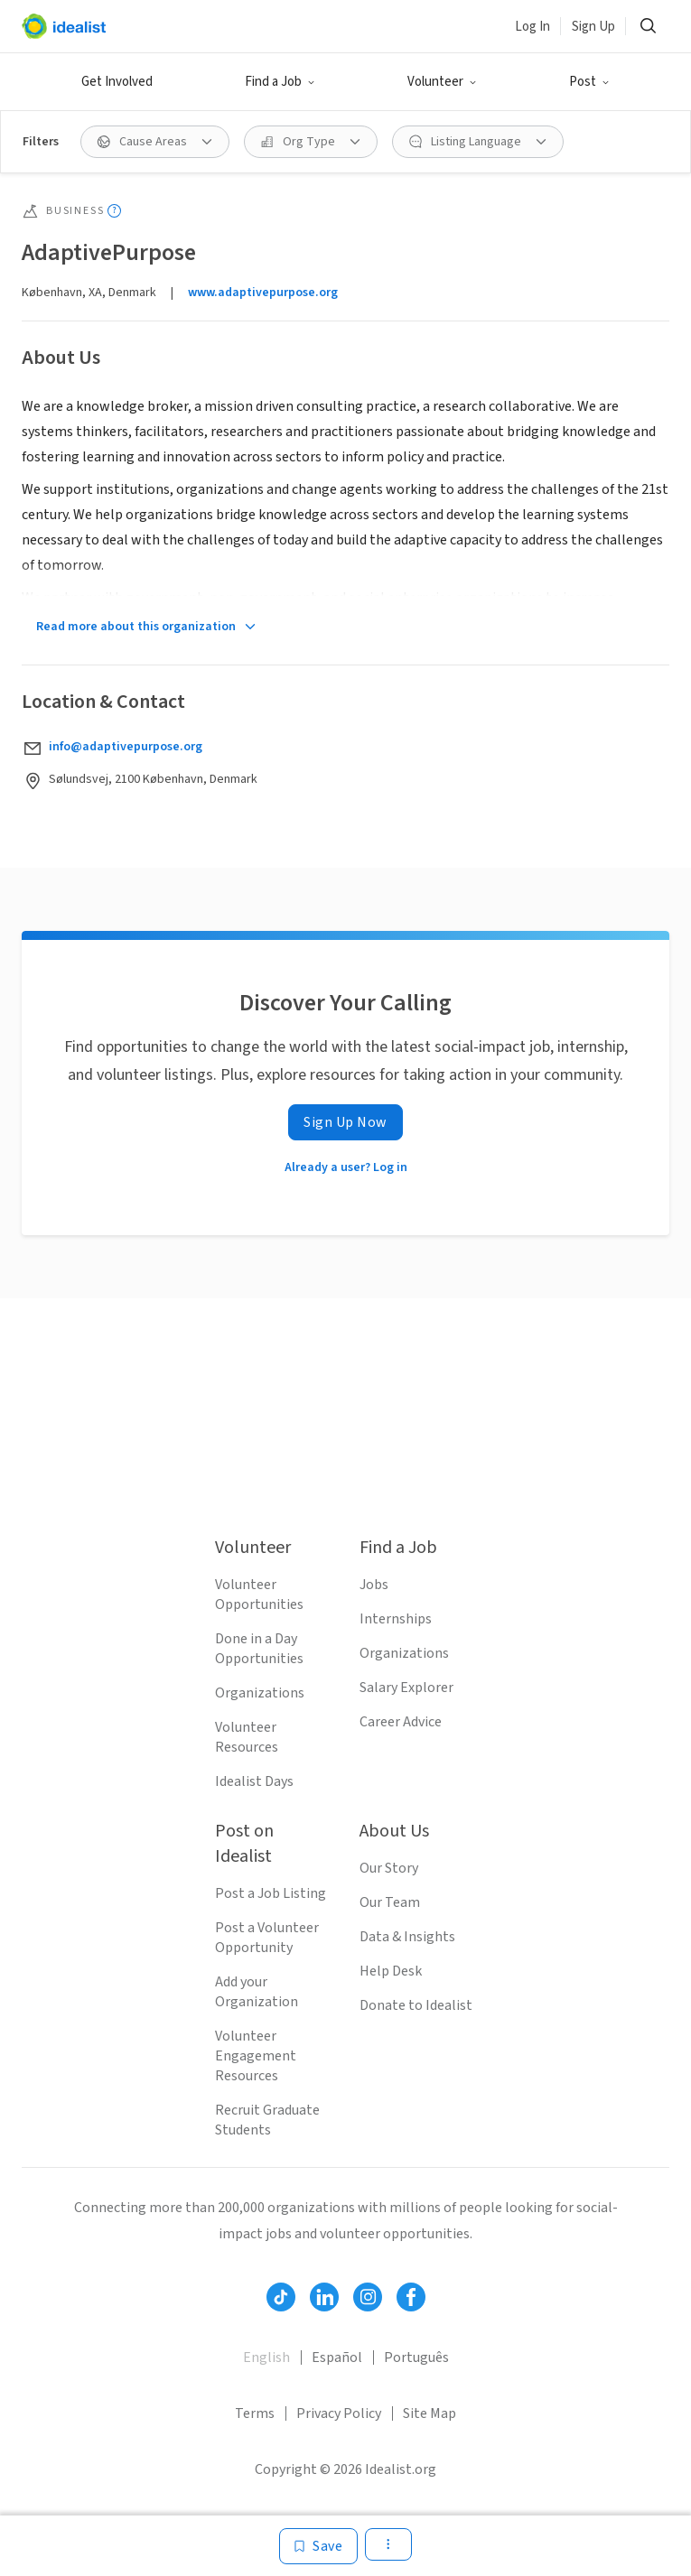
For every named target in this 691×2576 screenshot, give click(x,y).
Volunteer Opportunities (259, 1594)
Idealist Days (254, 1781)
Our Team (390, 1902)
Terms (255, 2413)
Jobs (374, 1585)
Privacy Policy (338, 2413)
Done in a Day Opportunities (259, 1649)
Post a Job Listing (270, 1893)
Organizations (259, 1693)
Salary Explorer (406, 1687)
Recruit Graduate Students (267, 2120)
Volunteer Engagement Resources (255, 2056)
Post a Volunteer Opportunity (267, 1938)
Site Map (429, 2413)
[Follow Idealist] (280, 2297)
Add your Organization (256, 1992)
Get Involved (117, 81)
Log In (532, 26)
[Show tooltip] (114, 211)
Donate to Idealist (416, 2005)
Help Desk (391, 1971)
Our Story (389, 1868)
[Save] (318, 2546)
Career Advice (401, 1722)
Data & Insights (407, 1937)
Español (337, 2357)
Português (416, 2357)
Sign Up (593, 26)
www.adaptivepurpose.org (263, 292)
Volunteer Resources (246, 1737)
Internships (396, 1619)
